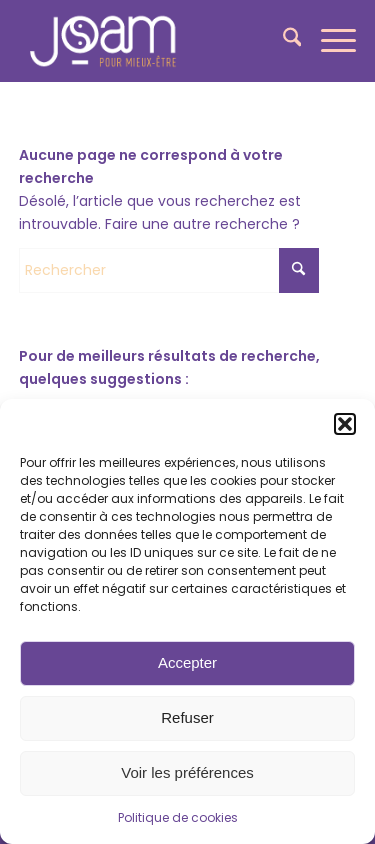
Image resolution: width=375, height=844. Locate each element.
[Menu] (328, 41)
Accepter (187, 662)
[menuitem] (282, 41)
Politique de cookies (178, 817)
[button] (345, 424)
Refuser (187, 717)
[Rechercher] (282, 41)
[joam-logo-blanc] (154, 41)
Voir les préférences (187, 772)
